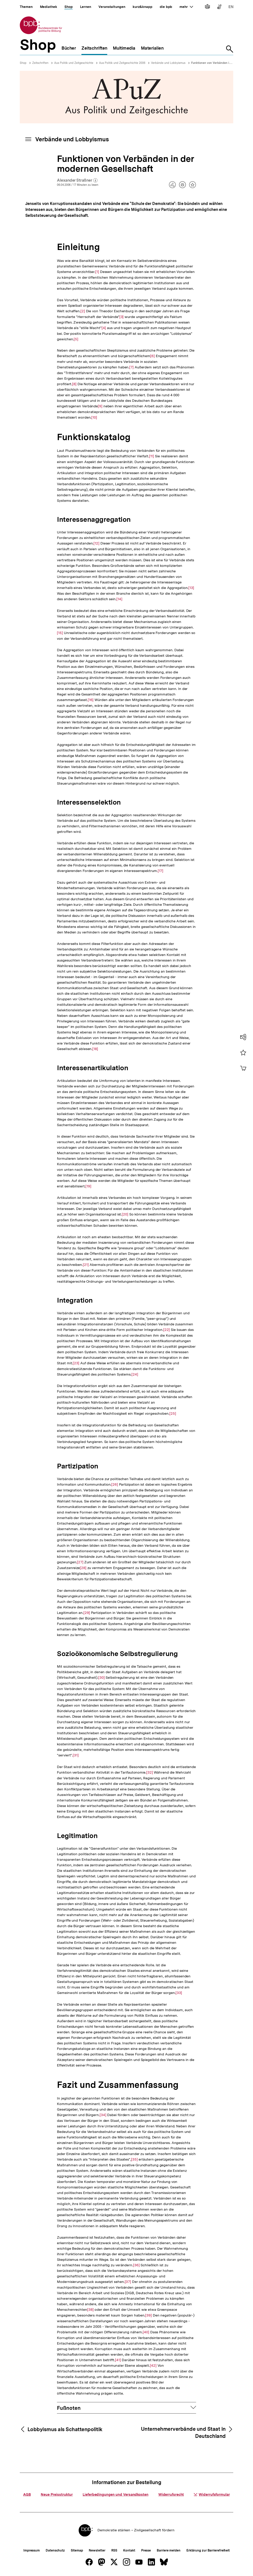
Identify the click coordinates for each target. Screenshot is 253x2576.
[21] (86, 1264)
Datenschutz (55, 2550)
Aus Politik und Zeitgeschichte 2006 (122, 62)
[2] (82, 310)
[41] (118, 2359)
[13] (191, 587)
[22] (166, 1329)
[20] (125, 1214)
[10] (94, 417)
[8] (74, 383)
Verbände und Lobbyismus (168, 62)
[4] (104, 327)
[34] (103, 2114)
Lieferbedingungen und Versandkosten (115, 2494)
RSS (114, 2550)
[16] (91, 699)
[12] (96, 543)
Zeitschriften (40, 62)
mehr (186, 7)
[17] (160, 870)
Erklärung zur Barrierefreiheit (208, 2550)
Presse (146, 2550)
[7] (131, 366)
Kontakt (129, 2550)
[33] (179, 1992)
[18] (95, 1048)
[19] (88, 1185)
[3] (121, 316)
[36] (136, 2264)
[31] (76, 1754)
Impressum (31, 2550)
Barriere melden (168, 2550)
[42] (153, 2365)
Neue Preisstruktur (57, 2494)
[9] (100, 405)
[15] (60, 630)
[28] (83, 1567)
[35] (134, 2159)
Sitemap (77, 2550)
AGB (27, 2494)
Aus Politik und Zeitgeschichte (73, 62)
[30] (101, 1677)
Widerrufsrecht (171, 2494)
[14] (119, 598)
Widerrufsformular (212, 2494)
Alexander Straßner (77, 180)
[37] (128, 2281)
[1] (97, 271)
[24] (134, 1374)
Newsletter (97, 2550)
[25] (172, 1413)
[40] (146, 2331)
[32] (149, 1772)
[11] (151, 455)
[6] (152, 355)
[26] (114, 1484)
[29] (86, 1612)
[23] (76, 1362)
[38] (90, 2309)
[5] (76, 338)
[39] (148, 2315)
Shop (23, 62)
